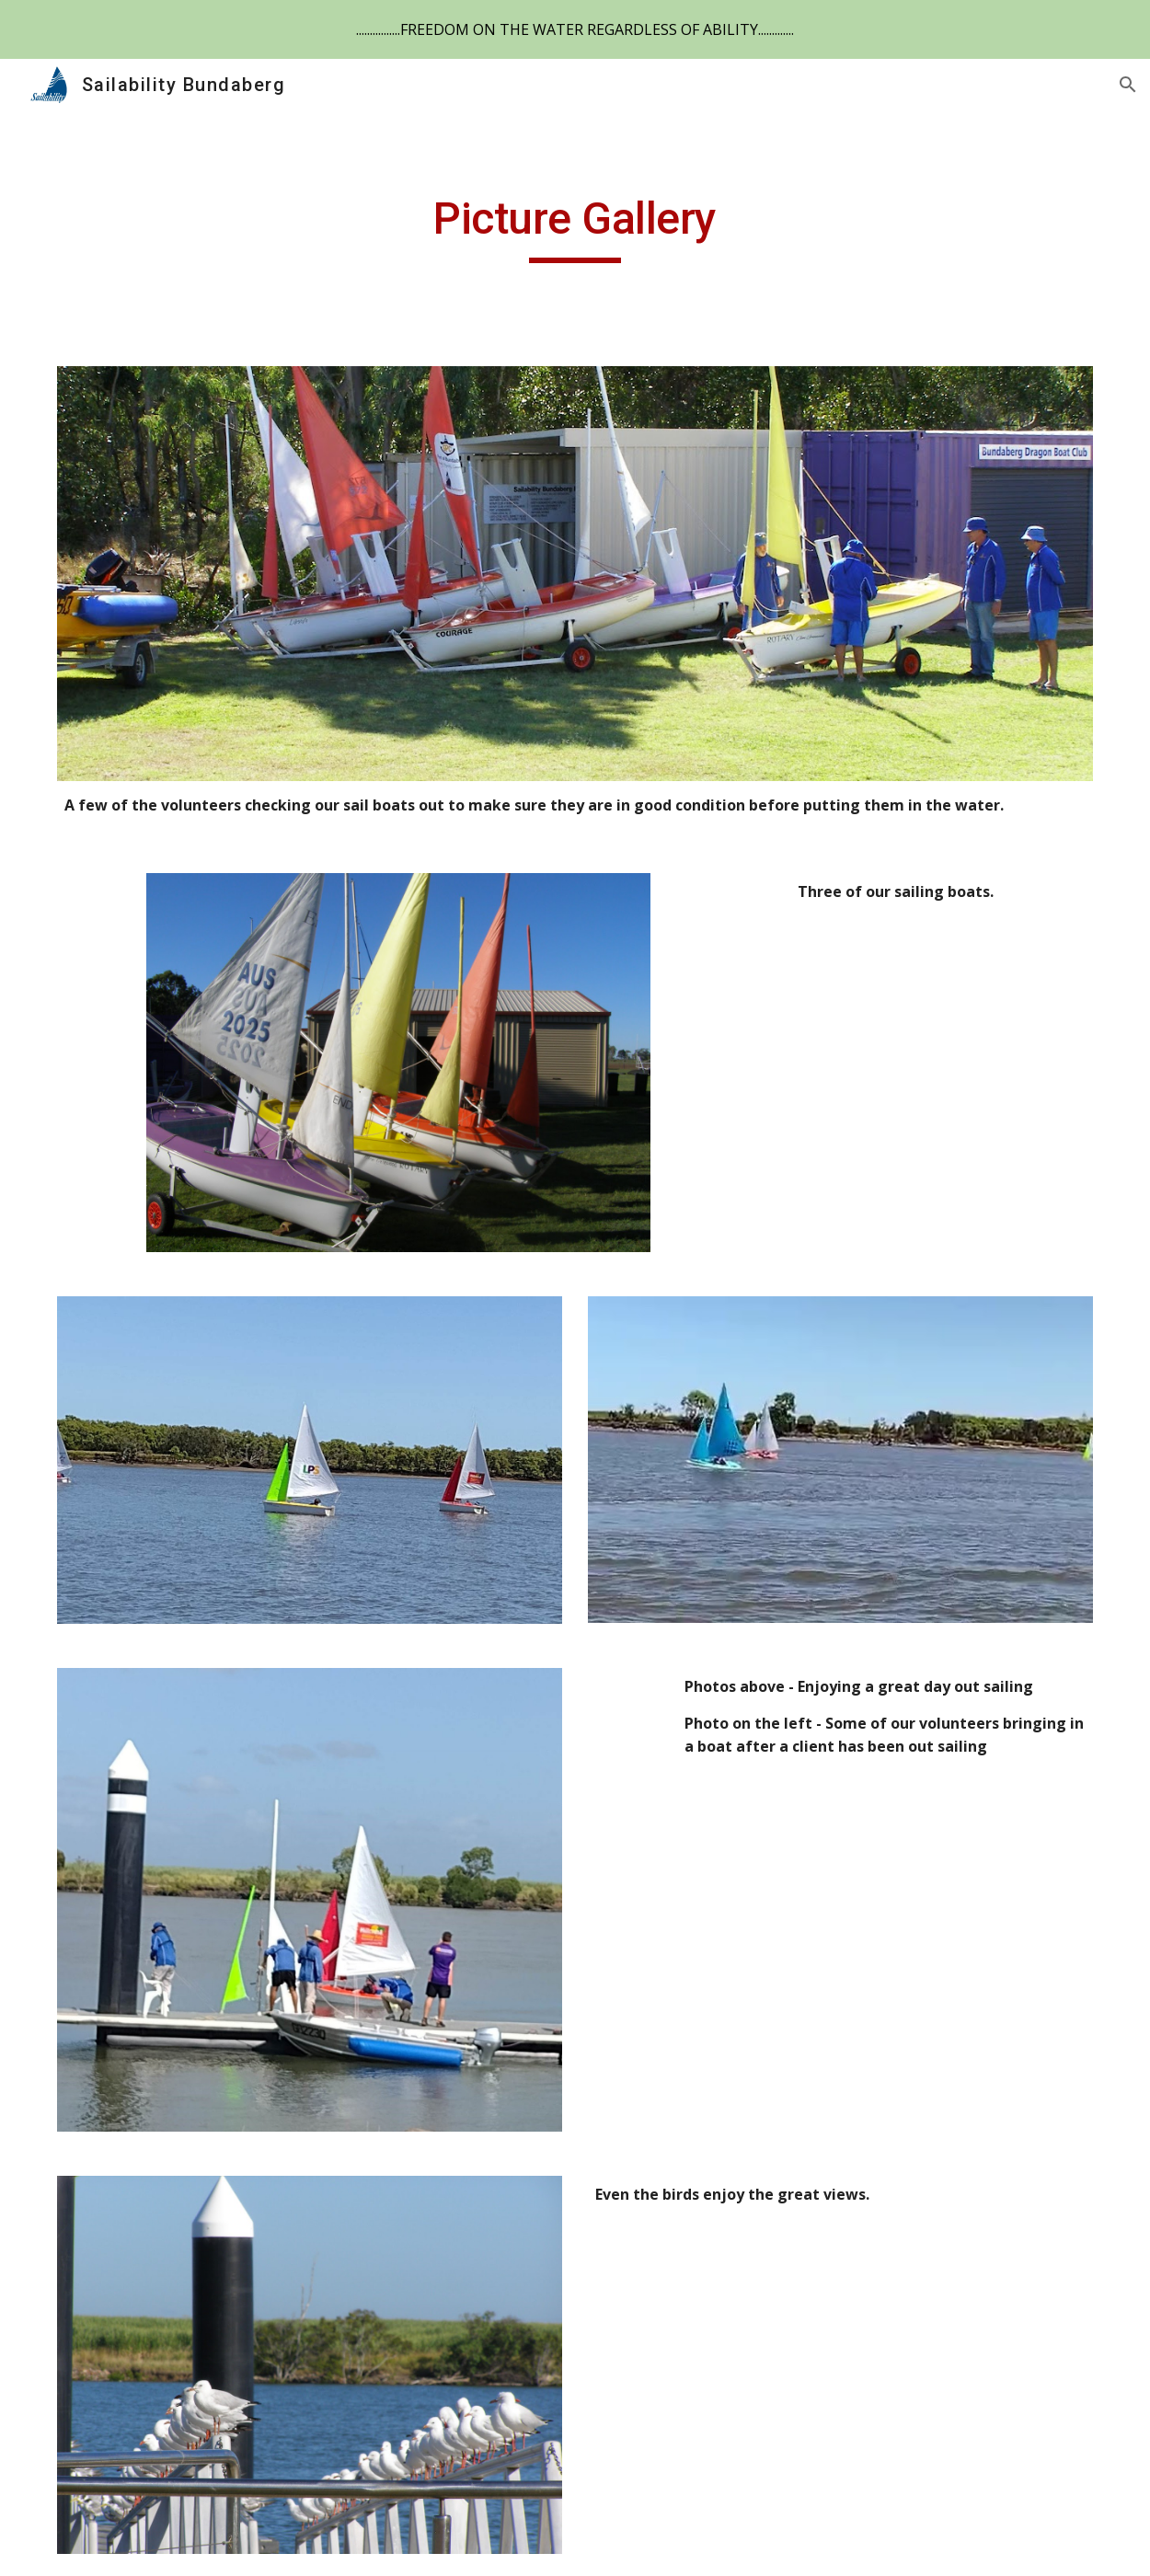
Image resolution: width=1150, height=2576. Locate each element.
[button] (1128, 85)
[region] (575, 29)
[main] (575, 227)
